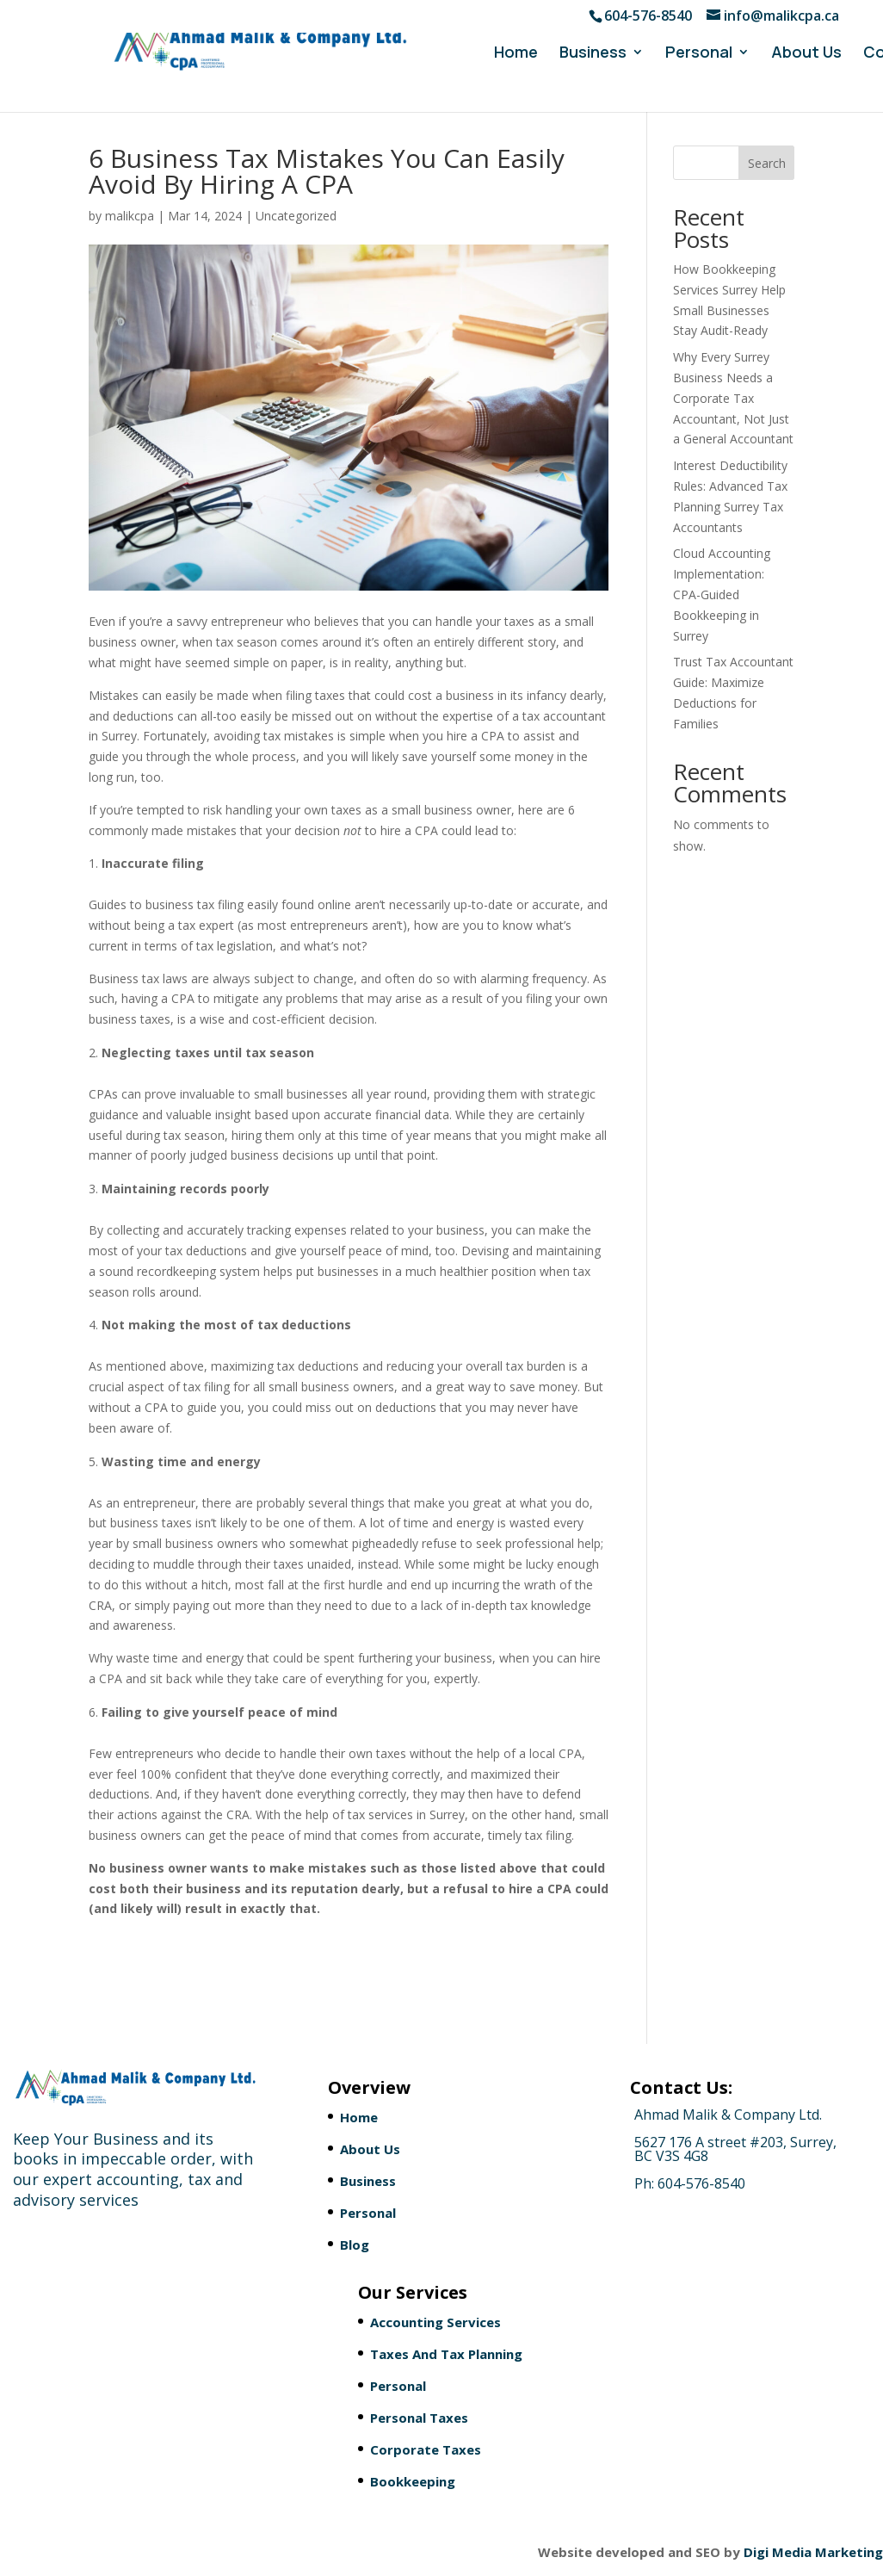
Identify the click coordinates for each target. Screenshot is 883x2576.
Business (593, 54)
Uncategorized (296, 215)
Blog (354, 2244)
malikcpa (129, 215)
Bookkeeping (412, 2481)
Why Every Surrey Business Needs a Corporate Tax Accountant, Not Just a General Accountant (733, 398)
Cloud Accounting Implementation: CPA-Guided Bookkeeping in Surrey (721, 594)
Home (516, 54)
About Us (806, 54)
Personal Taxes (419, 2417)
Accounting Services (435, 2322)
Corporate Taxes (425, 2449)
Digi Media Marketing (813, 2552)
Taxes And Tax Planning (446, 2353)
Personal (698, 54)
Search (767, 163)
